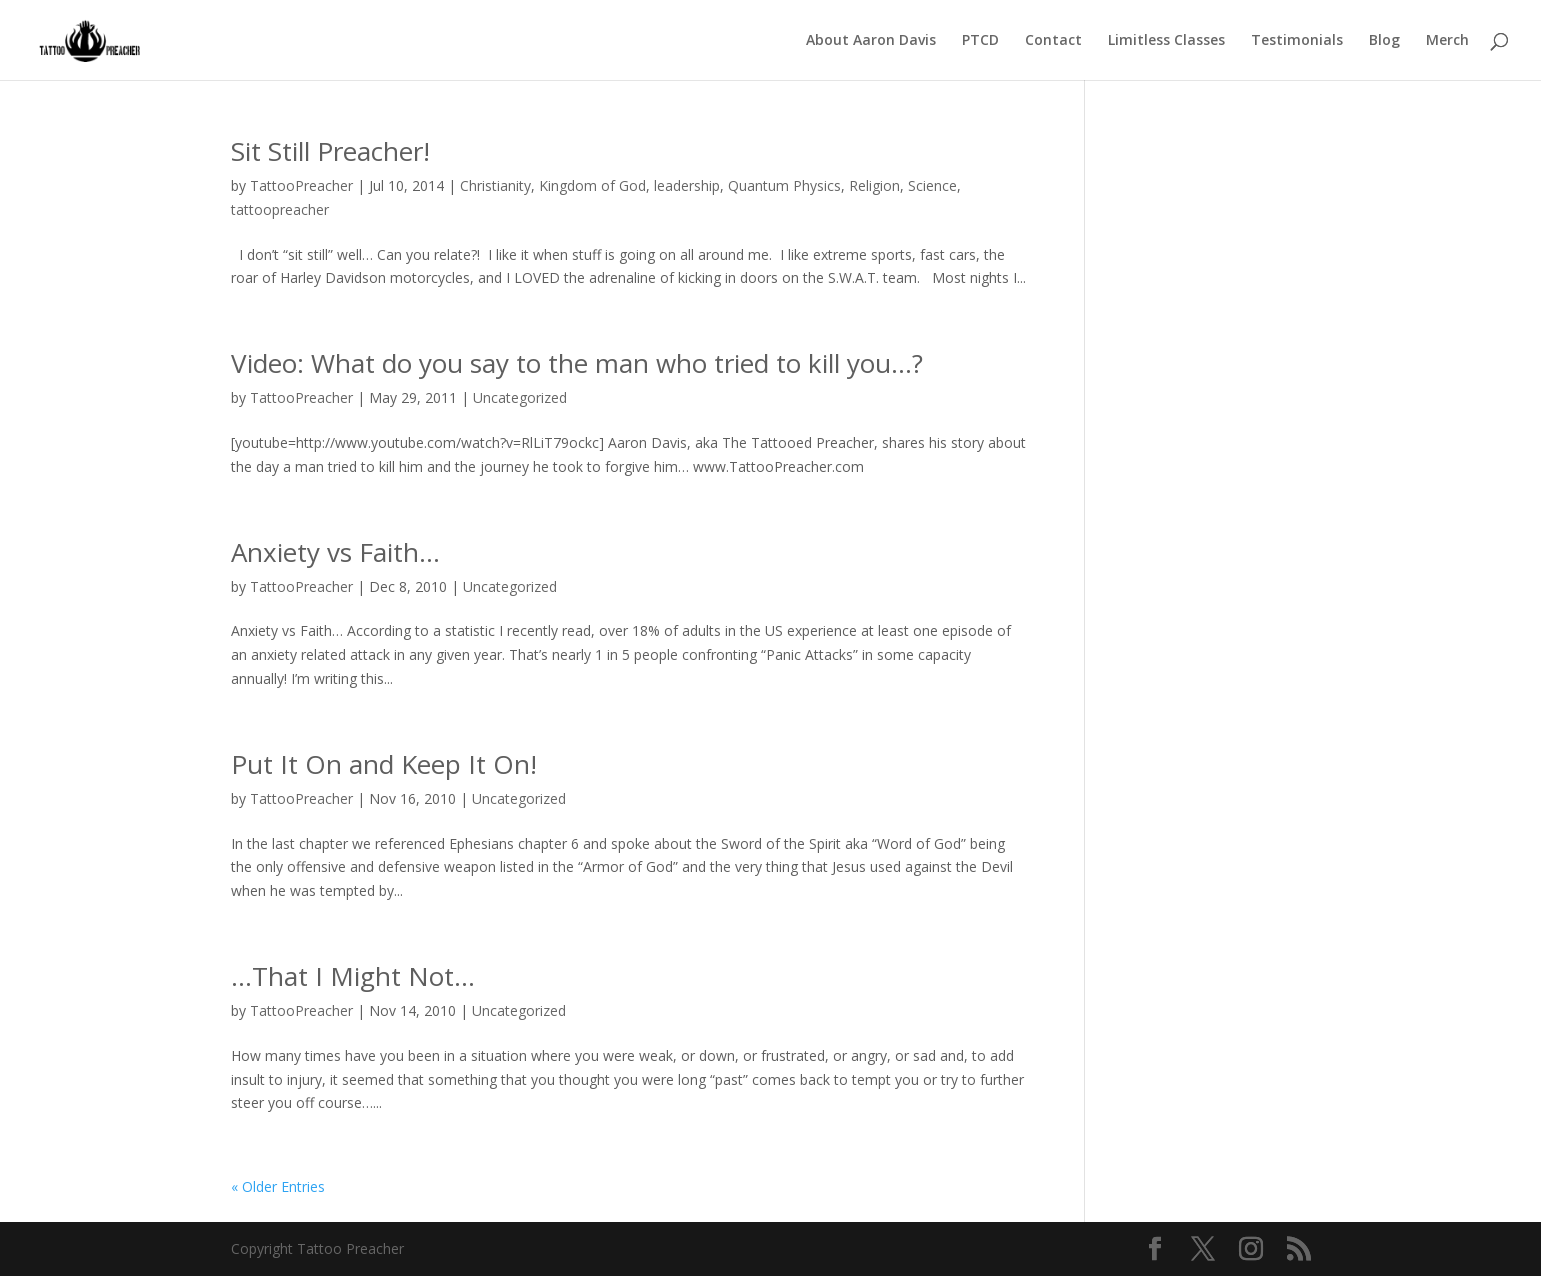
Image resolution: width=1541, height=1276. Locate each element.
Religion (874, 185)
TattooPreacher (301, 185)
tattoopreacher (280, 209)
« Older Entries (278, 1186)
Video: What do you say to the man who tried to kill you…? (577, 363)
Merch (1447, 41)
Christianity (495, 185)
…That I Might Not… (353, 976)
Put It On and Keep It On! (384, 764)
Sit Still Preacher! (330, 151)
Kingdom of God (592, 185)
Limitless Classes (1166, 41)
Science (932, 185)
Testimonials (1297, 41)
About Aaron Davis (871, 41)
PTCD (980, 41)
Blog (1384, 41)
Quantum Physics (784, 185)
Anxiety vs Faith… (335, 552)
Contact (1053, 41)
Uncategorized (520, 397)
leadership (687, 185)
